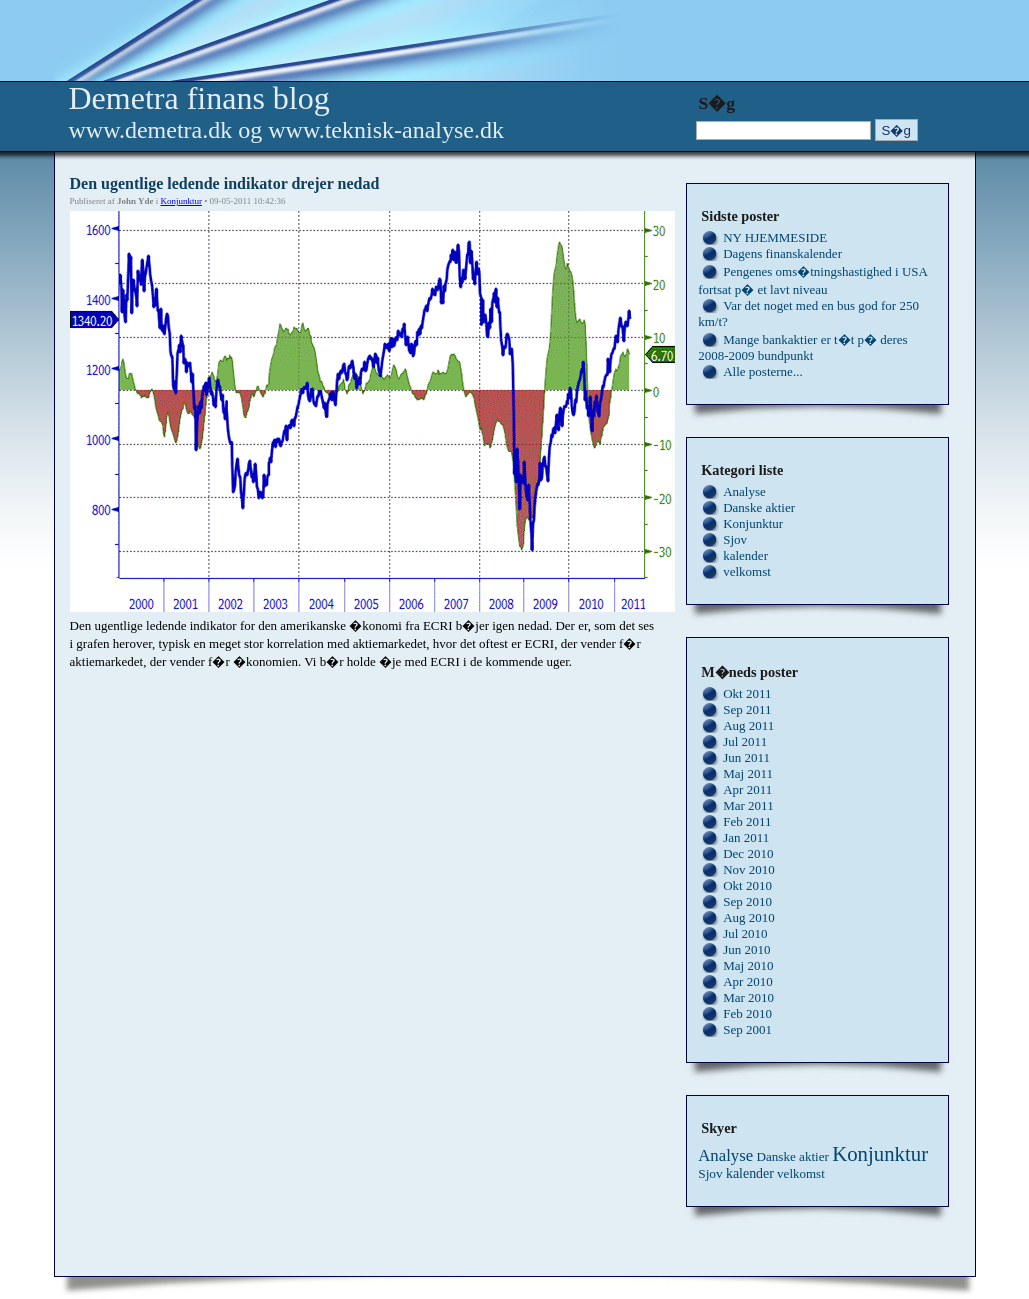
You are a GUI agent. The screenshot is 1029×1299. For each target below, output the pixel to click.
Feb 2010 (747, 1013)
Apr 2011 (747, 789)
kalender (745, 555)
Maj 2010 (748, 965)
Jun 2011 (746, 757)
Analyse (744, 491)
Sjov (735, 539)
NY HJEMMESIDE (775, 237)
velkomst (747, 571)
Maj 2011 (748, 773)
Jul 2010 (745, 933)
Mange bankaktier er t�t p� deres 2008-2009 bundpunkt (802, 347)
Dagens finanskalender (782, 253)
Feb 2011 (747, 821)
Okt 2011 (747, 693)
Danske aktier (759, 507)
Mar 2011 (748, 805)
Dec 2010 (748, 853)
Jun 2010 (746, 949)
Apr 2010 (747, 981)
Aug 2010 (749, 917)
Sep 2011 (747, 709)
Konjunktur (181, 201)
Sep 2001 (747, 1029)
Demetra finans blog (199, 98)
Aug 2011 (748, 725)
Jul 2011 (745, 741)
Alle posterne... (762, 371)
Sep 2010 (747, 901)
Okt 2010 (747, 885)
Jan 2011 (746, 837)
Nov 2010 (749, 869)
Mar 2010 (748, 997)
